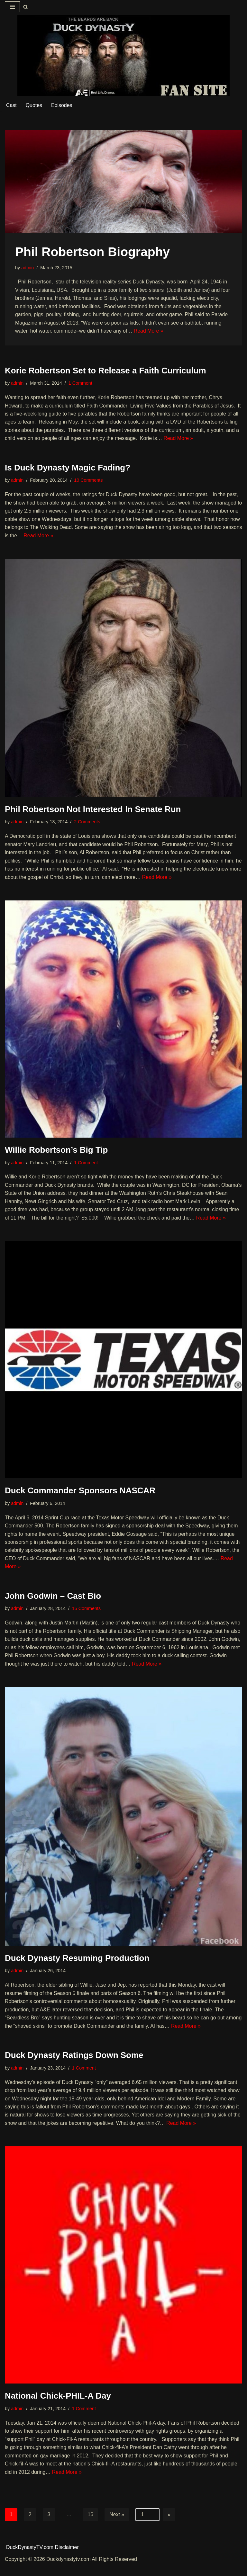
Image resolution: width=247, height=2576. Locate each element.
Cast (11, 105)
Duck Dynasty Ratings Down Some (74, 2066)
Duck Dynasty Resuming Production (77, 1968)
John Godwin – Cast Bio (53, 1606)
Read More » (149, 331)
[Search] (25, 6)
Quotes (34, 105)
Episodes (62, 105)
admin (27, 267)
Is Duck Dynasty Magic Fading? (67, 468)
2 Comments (87, 822)
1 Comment (80, 383)
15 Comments (86, 1618)
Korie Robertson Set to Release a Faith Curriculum (105, 371)
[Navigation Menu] (12, 6)
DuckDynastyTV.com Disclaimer (42, 2558)
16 (91, 2525)
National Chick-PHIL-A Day (58, 2406)
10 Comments (88, 480)
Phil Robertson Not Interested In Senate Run (93, 810)
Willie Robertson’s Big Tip (56, 1151)
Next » (117, 2525)
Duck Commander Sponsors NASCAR (80, 1500)
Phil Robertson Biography (92, 252)
